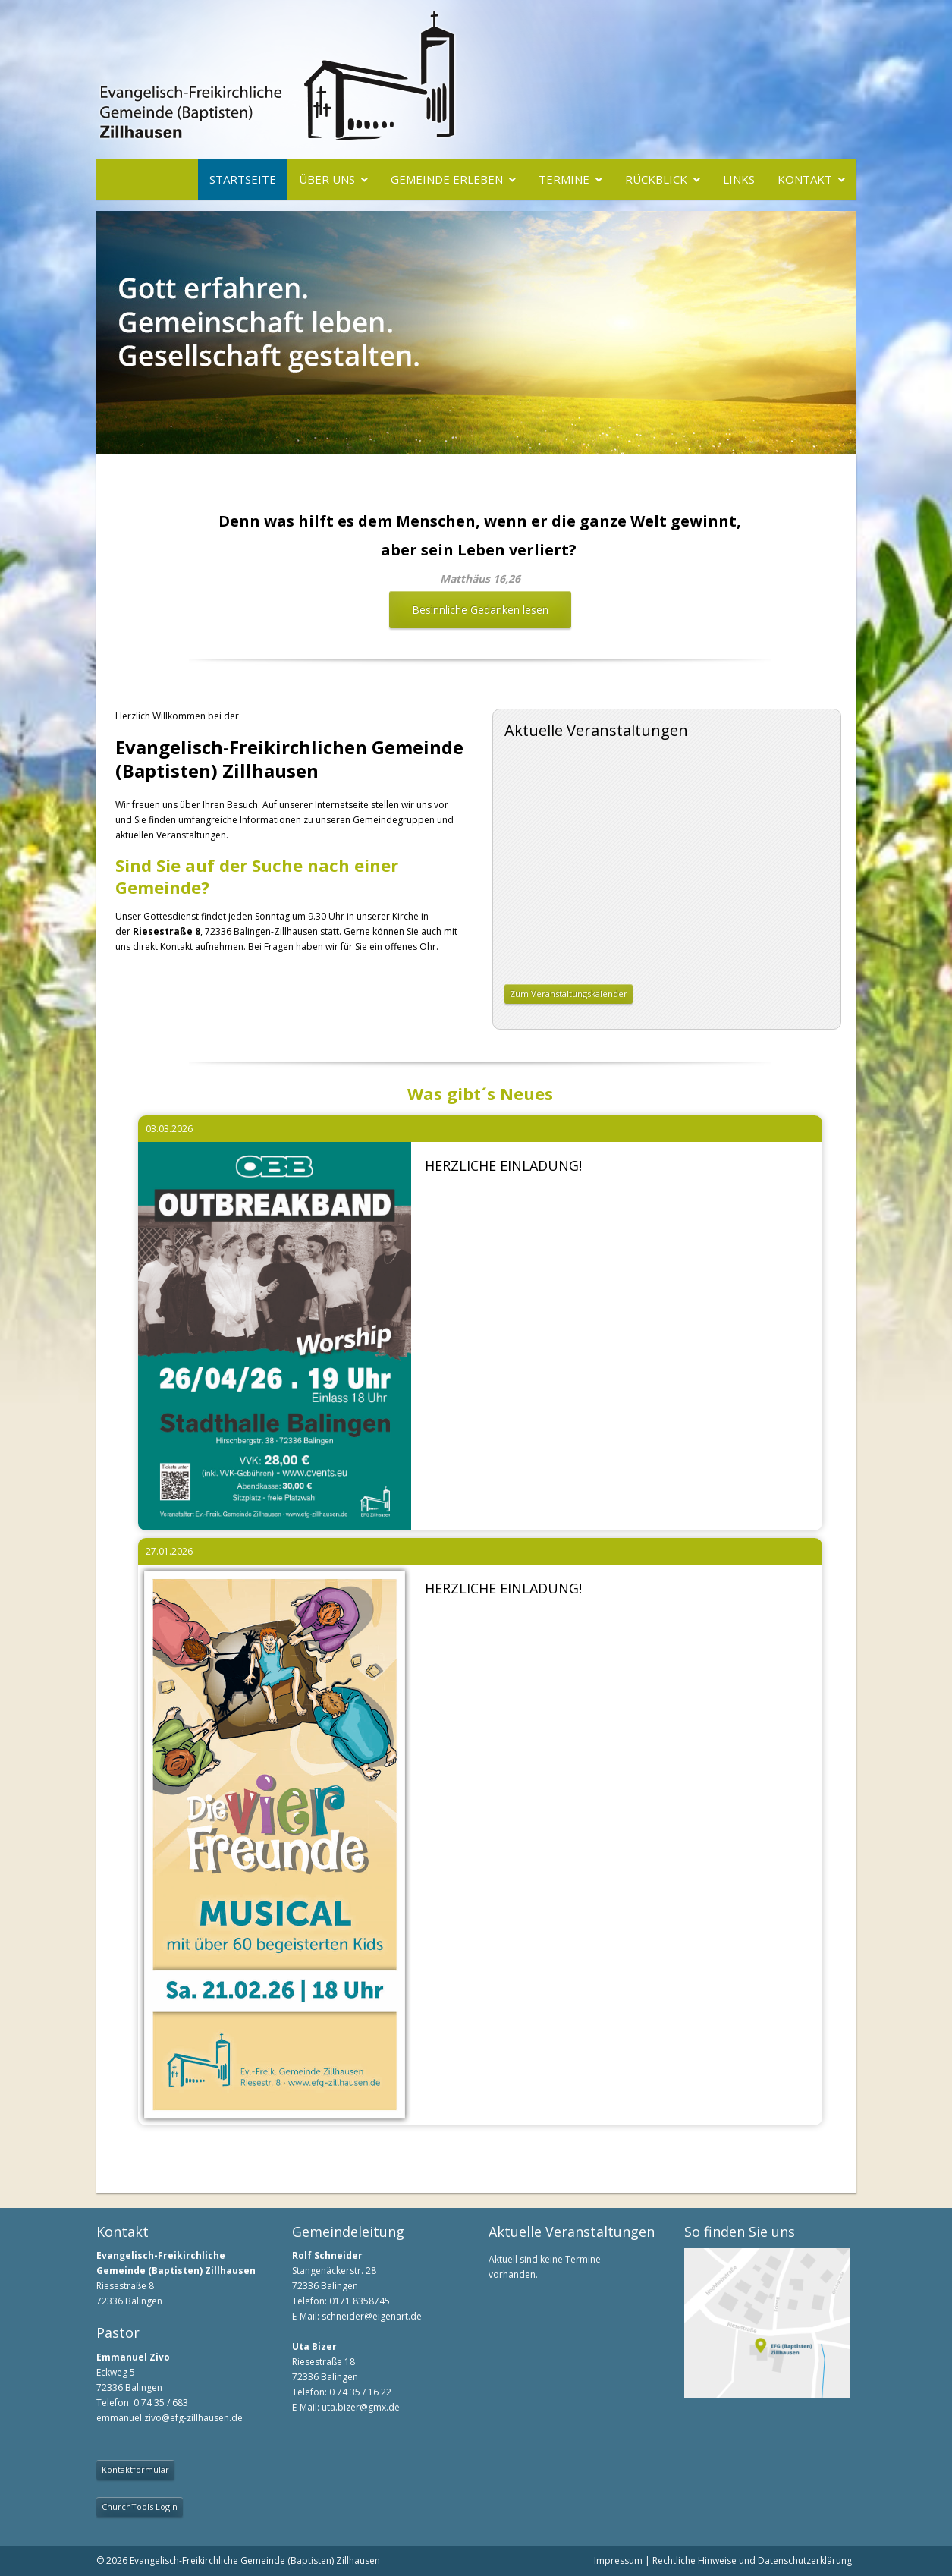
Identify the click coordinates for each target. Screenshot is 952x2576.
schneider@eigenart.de (372, 2316)
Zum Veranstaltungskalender (568, 993)
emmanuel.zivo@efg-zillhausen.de (169, 2417)
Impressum (618, 2560)
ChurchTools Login (140, 2506)
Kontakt (805, 179)
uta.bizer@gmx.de (361, 2407)
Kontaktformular (135, 2469)
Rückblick (656, 179)
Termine (564, 179)
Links (739, 179)
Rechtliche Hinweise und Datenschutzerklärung (752, 2560)
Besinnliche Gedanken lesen (480, 609)
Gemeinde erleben (447, 179)
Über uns (327, 179)
